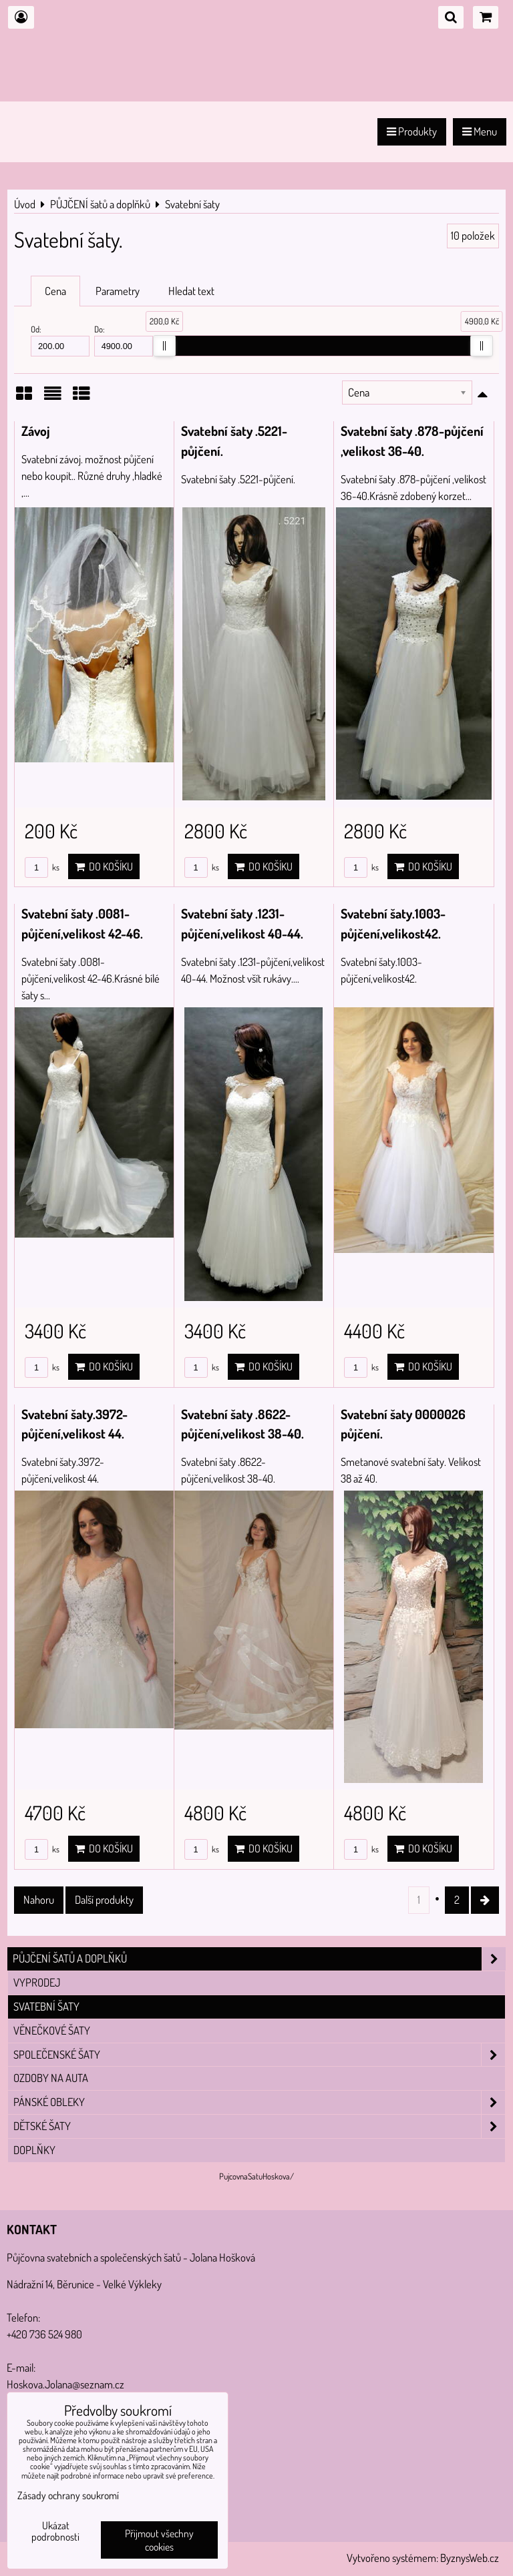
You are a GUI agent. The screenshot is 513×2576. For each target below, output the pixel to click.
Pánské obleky (259, 2102)
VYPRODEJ (36, 1982)
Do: (123, 340)
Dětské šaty (259, 2126)
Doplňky (34, 2150)
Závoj (35, 431)
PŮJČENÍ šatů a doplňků (259, 1959)
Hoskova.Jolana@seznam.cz (65, 2384)
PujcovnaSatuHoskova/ (256, 2176)
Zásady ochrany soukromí (68, 2495)
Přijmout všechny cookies (159, 2540)
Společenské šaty (259, 2055)
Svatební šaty (46, 2006)
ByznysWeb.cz (469, 2558)
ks (42, 867)
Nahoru (38, 1899)
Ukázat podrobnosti (55, 2531)
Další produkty (104, 1899)
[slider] (164, 345)
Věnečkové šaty (51, 2030)
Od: (60, 340)
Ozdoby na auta (50, 2078)
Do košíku (104, 866)
